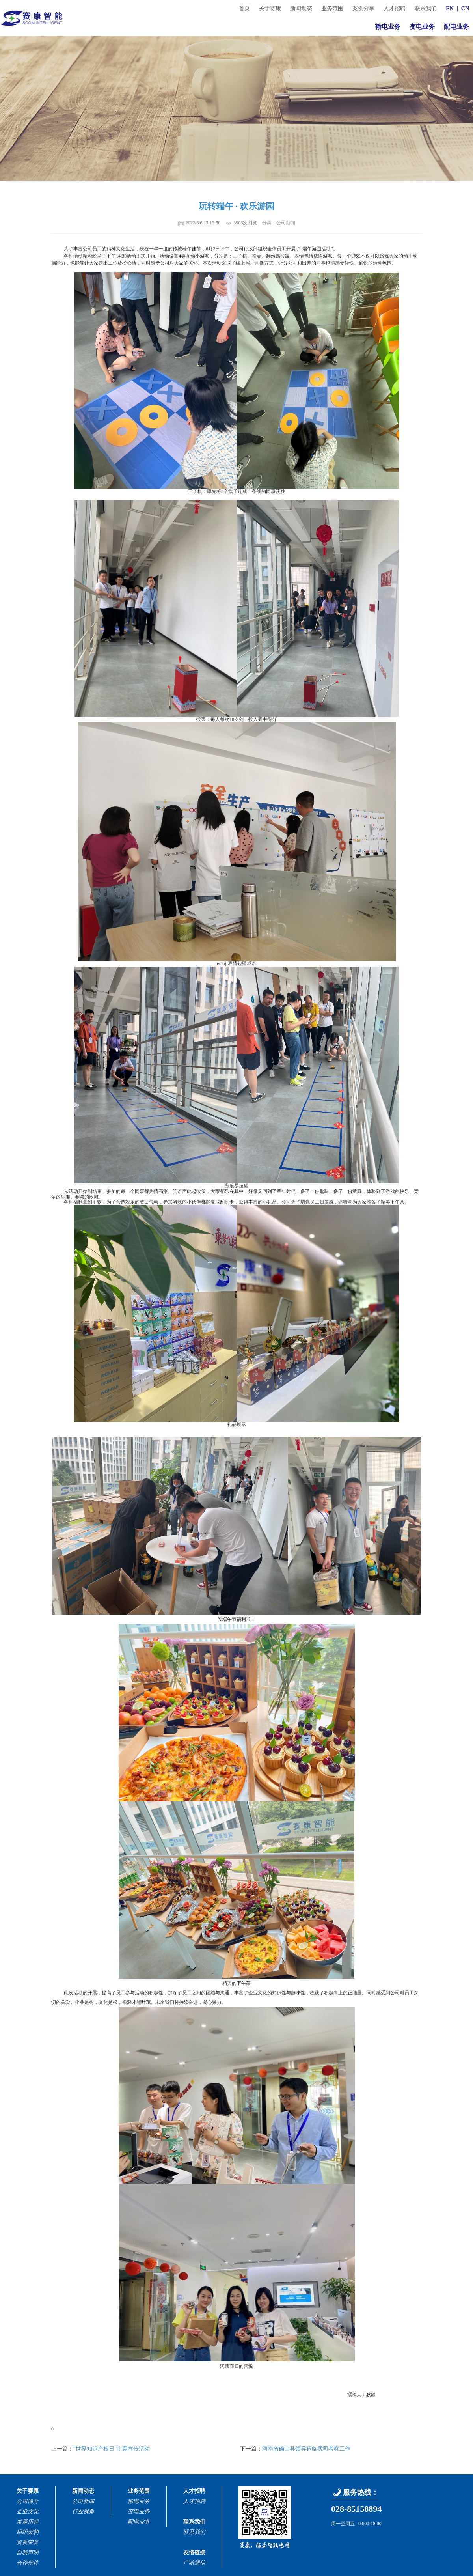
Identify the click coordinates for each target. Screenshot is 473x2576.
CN (465, 8)
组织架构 (28, 2532)
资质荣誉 (28, 2542)
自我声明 (28, 2552)
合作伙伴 (28, 2563)
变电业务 (422, 26)
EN (449, 8)
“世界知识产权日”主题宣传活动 (111, 2449)
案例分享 (363, 8)
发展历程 (28, 2522)
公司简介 (28, 2501)
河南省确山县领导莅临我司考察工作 (306, 2449)
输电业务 (387, 26)
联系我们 (426, 8)
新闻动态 (301, 8)
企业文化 (28, 2511)
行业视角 (83, 2511)
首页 (244, 8)
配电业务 (456, 26)
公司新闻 (83, 2501)
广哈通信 (194, 2563)
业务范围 (332, 8)
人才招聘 (395, 8)
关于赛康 (270, 8)
